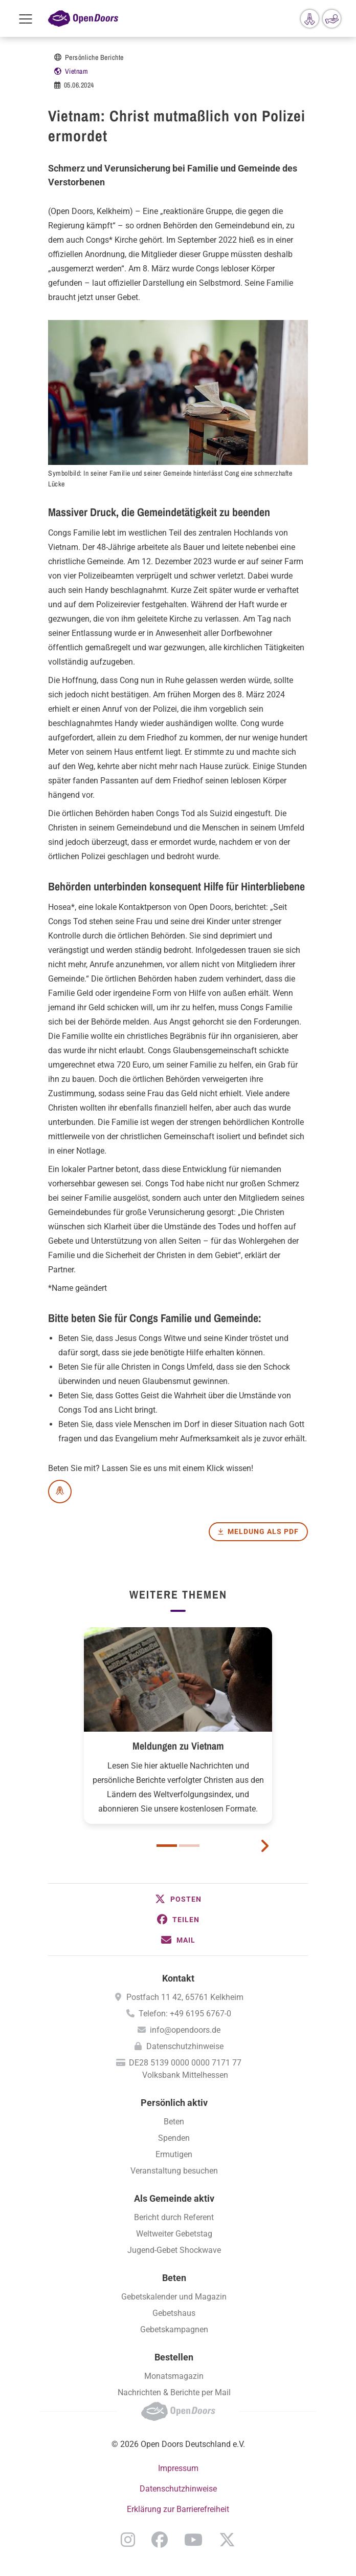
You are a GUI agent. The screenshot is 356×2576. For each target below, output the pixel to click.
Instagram (128, 2539)
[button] (178, 1899)
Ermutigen (173, 2154)
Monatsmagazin (174, 2376)
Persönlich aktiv (174, 2102)
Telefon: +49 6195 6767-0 (185, 2013)
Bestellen (173, 2357)
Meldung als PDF (263, 1531)
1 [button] (167, 1845)
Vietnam (76, 71)
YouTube (193, 2539)
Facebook (159, 2539)
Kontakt (178, 1978)
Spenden (174, 2138)
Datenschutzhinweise (185, 2046)
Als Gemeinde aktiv (174, 2198)
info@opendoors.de (185, 2030)
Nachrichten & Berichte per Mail (174, 2392)
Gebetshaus (173, 2313)
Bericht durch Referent (174, 2217)
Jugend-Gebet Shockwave (174, 2250)
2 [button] (189, 1845)
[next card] (264, 1845)
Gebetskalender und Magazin (174, 2297)
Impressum (178, 2468)
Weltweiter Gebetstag (174, 2234)
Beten (174, 2121)
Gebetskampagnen (174, 2329)
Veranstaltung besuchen (174, 2171)
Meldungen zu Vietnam (178, 1746)
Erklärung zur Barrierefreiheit (178, 2509)
